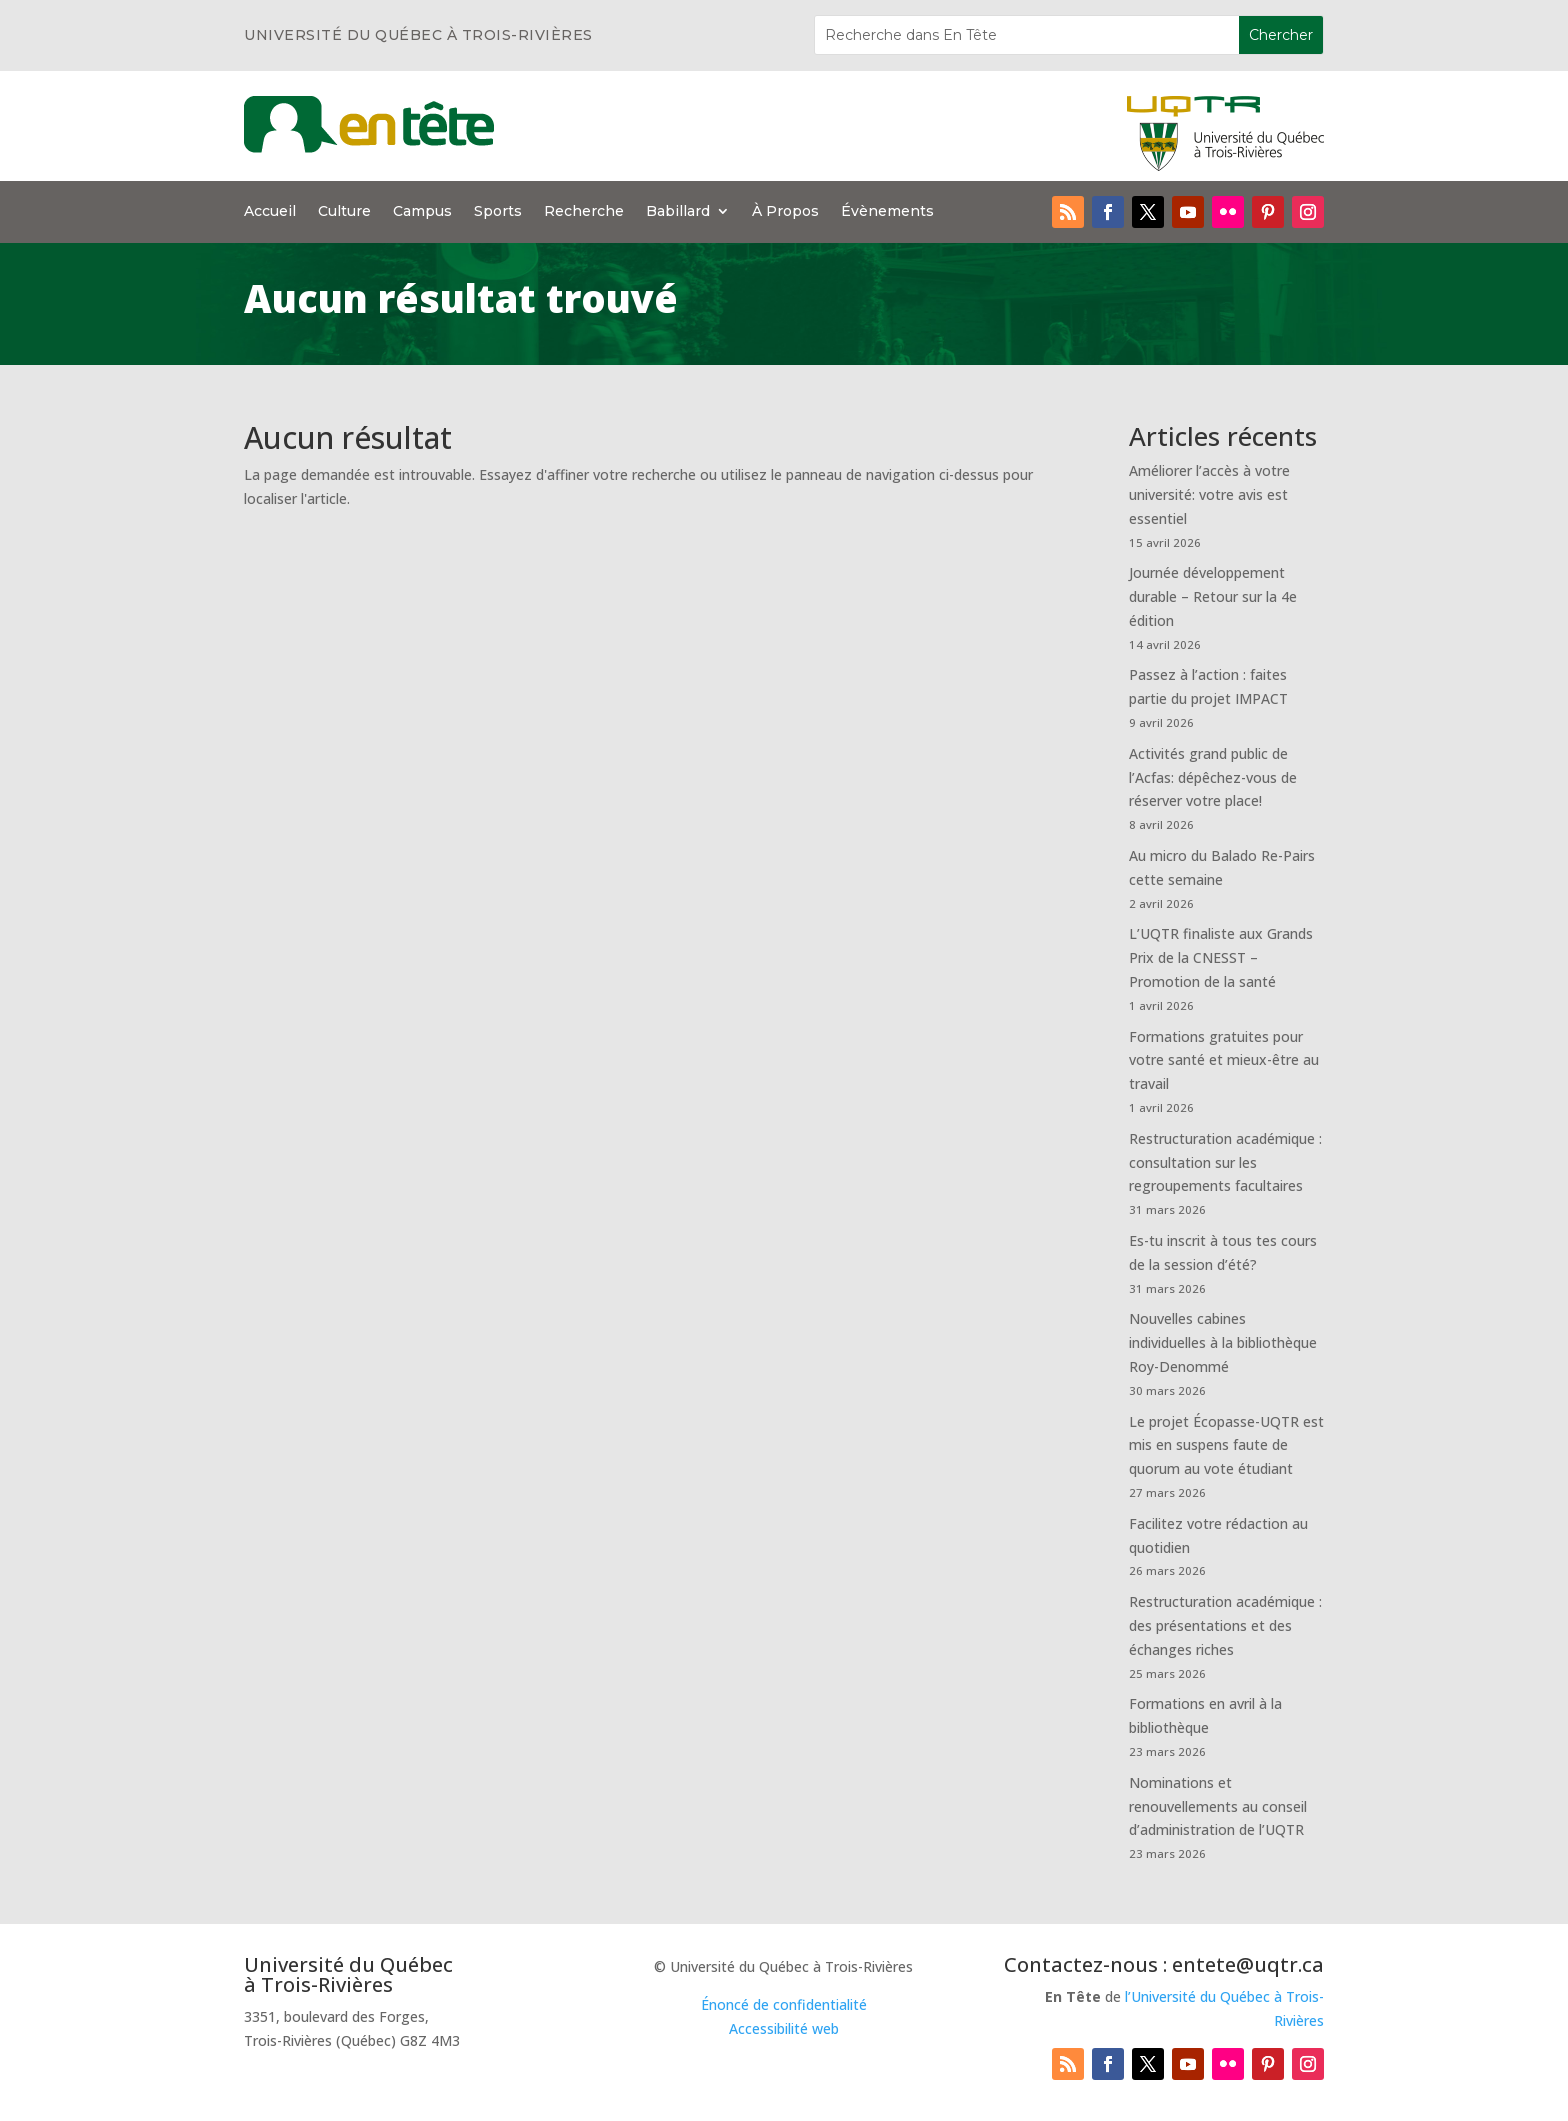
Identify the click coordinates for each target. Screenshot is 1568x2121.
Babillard (678, 212)
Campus (422, 212)
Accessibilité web (784, 2028)
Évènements (887, 212)
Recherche (584, 212)
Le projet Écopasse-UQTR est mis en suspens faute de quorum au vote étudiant (1226, 1445)
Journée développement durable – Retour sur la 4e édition (1213, 596)
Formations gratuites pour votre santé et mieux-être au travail (1224, 1060)
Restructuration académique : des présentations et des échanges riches (1225, 1625)
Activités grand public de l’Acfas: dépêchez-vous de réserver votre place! (1213, 777)
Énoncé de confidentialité (784, 2004)
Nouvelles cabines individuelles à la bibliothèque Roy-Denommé (1223, 1342)
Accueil (270, 212)
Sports (498, 212)
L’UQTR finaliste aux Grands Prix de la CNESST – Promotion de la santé (1221, 957)
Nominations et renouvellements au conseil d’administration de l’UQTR (1218, 1806)
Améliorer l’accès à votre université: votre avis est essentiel (1209, 494)
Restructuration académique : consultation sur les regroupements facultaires (1225, 1162)
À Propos (785, 212)
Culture (344, 212)
